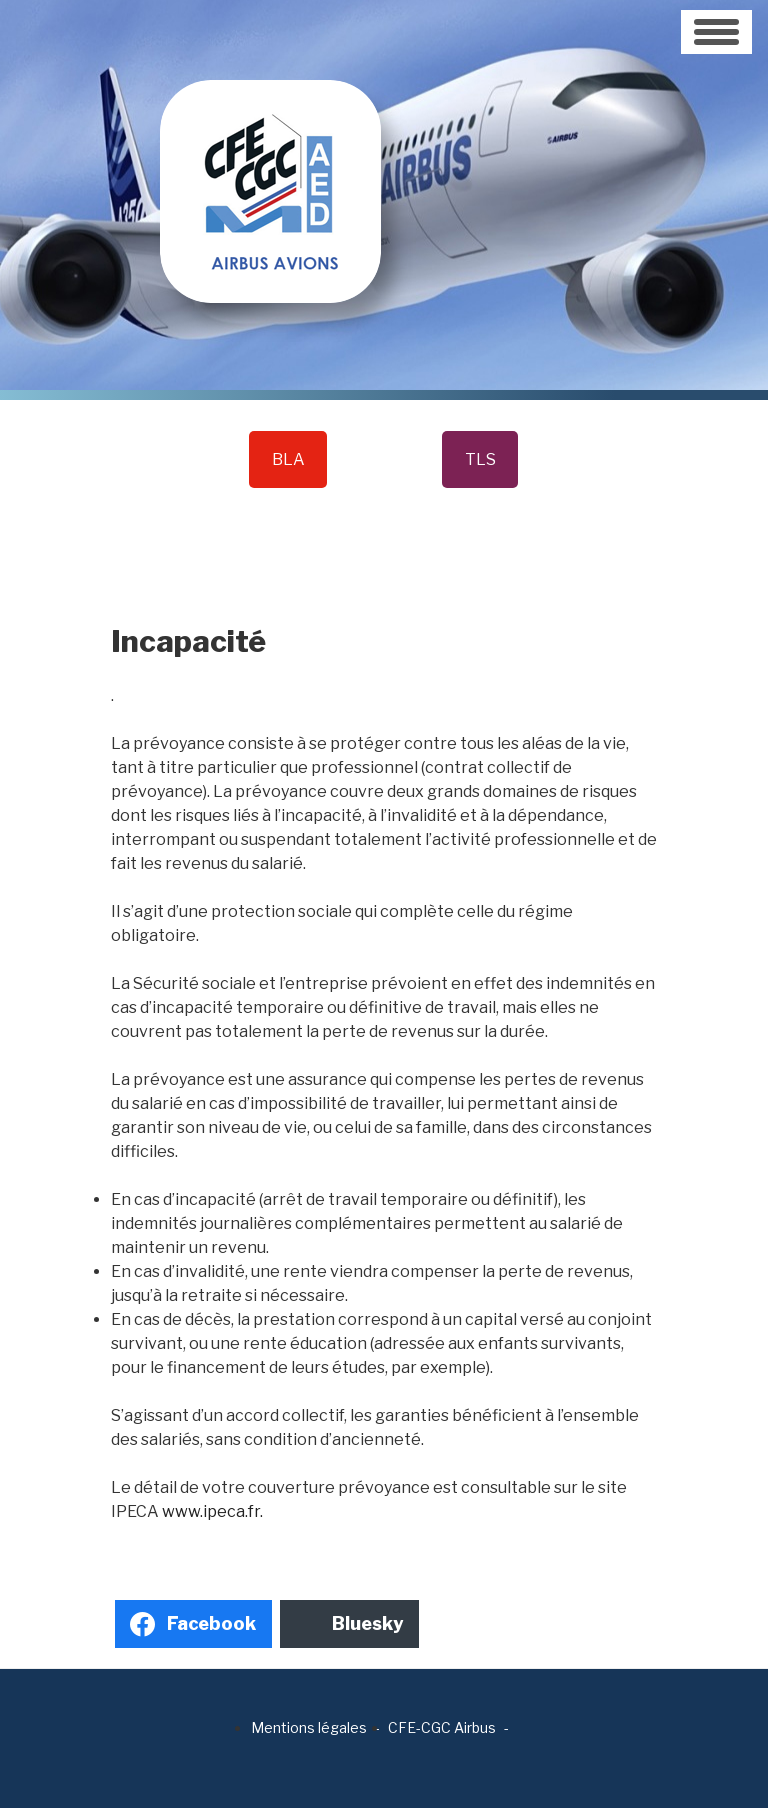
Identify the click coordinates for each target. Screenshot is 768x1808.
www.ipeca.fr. (212, 1511)
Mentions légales (309, 1727)
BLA (288, 459)
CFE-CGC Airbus (442, 1727)
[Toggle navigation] (716, 32)
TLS (480, 459)
